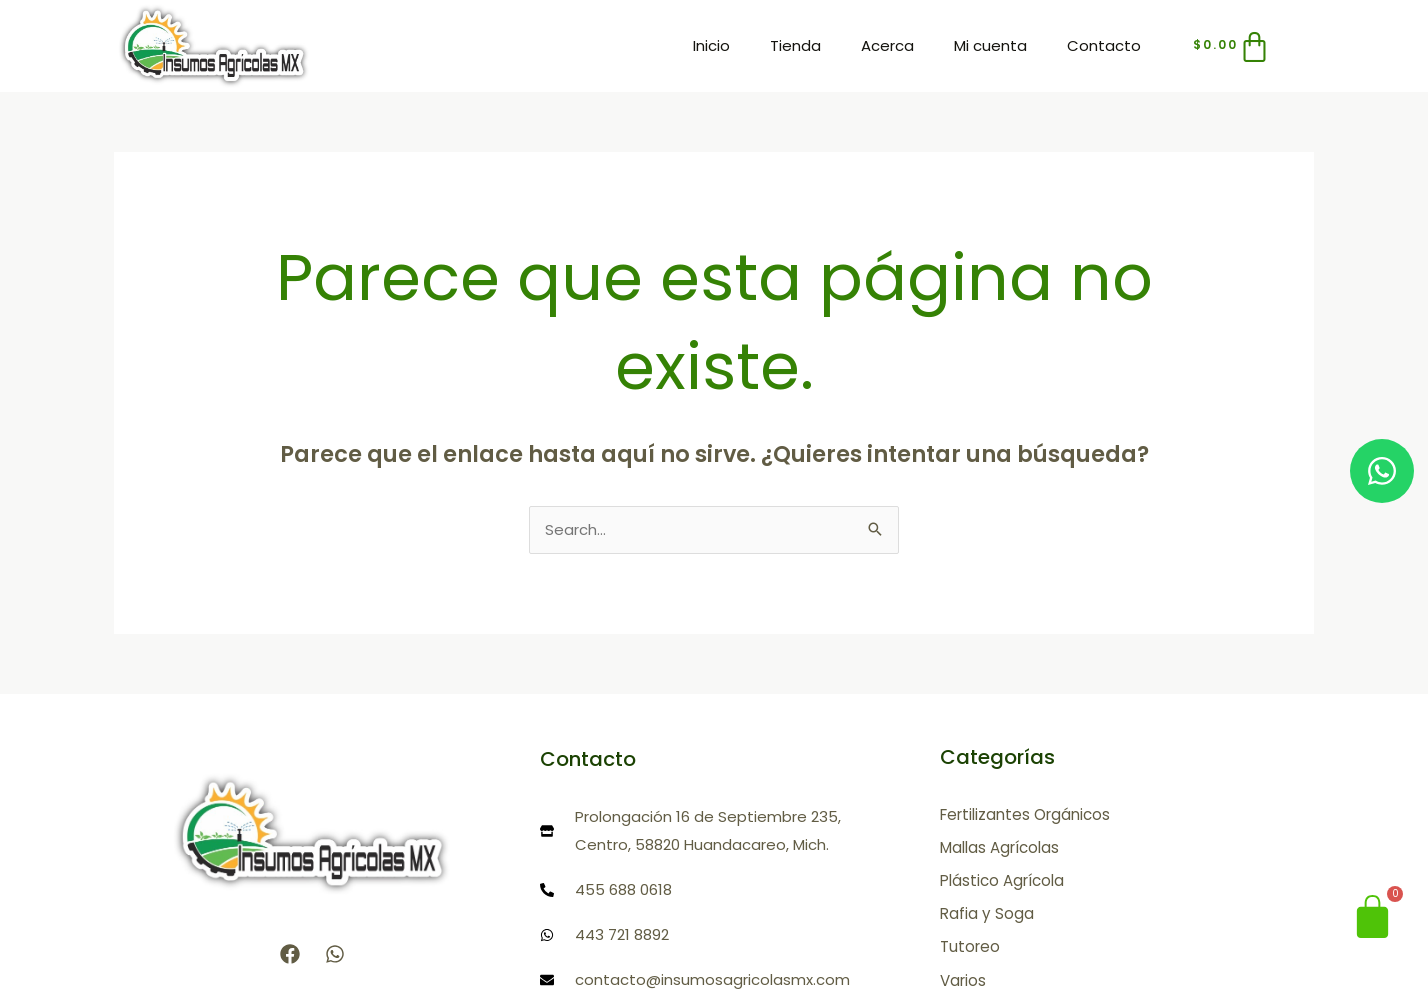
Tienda (795, 45)
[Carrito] (1233, 46)
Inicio (711, 45)
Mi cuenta (990, 45)
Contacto (1104, 45)
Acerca (887, 45)
